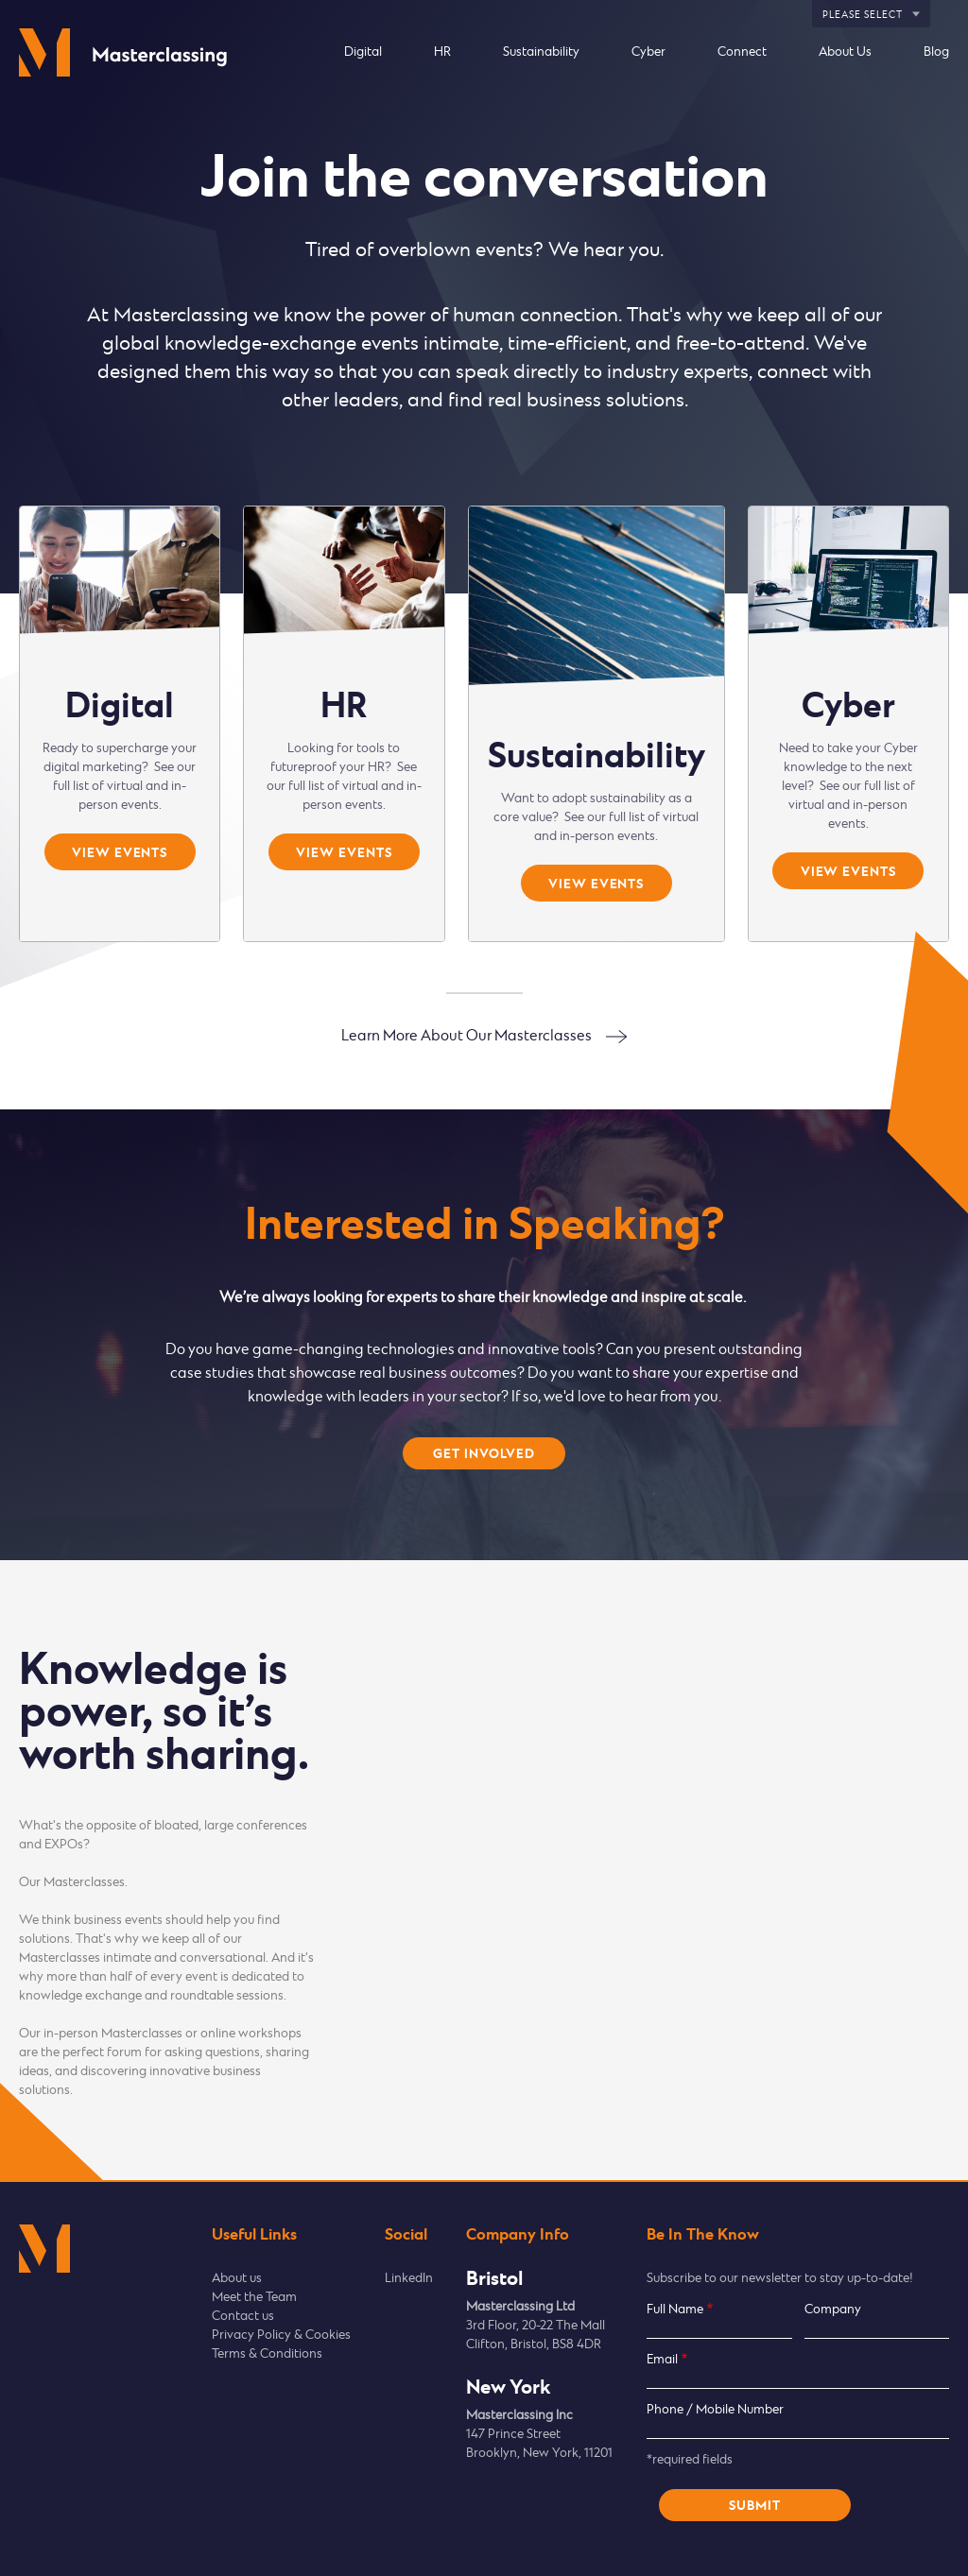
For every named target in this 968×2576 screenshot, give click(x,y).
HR (442, 52)
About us (237, 2279)
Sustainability (541, 52)
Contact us (243, 2317)
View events (119, 853)
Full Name (675, 2310)
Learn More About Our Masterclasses (466, 1036)
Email (662, 2360)
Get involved (483, 1454)
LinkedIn (409, 2279)
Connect (742, 52)
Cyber (648, 52)
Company (832, 2310)
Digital (363, 52)
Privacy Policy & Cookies (281, 2335)
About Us (845, 52)
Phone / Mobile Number (715, 2410)
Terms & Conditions (267, 2354)
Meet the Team (254, 2298)
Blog (936, 52)
